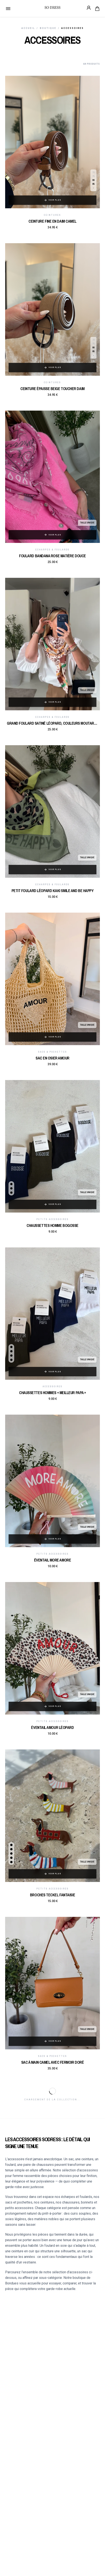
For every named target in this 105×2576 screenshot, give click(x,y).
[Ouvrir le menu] (8, 9)
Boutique (48, 28)
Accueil (28, 28)
